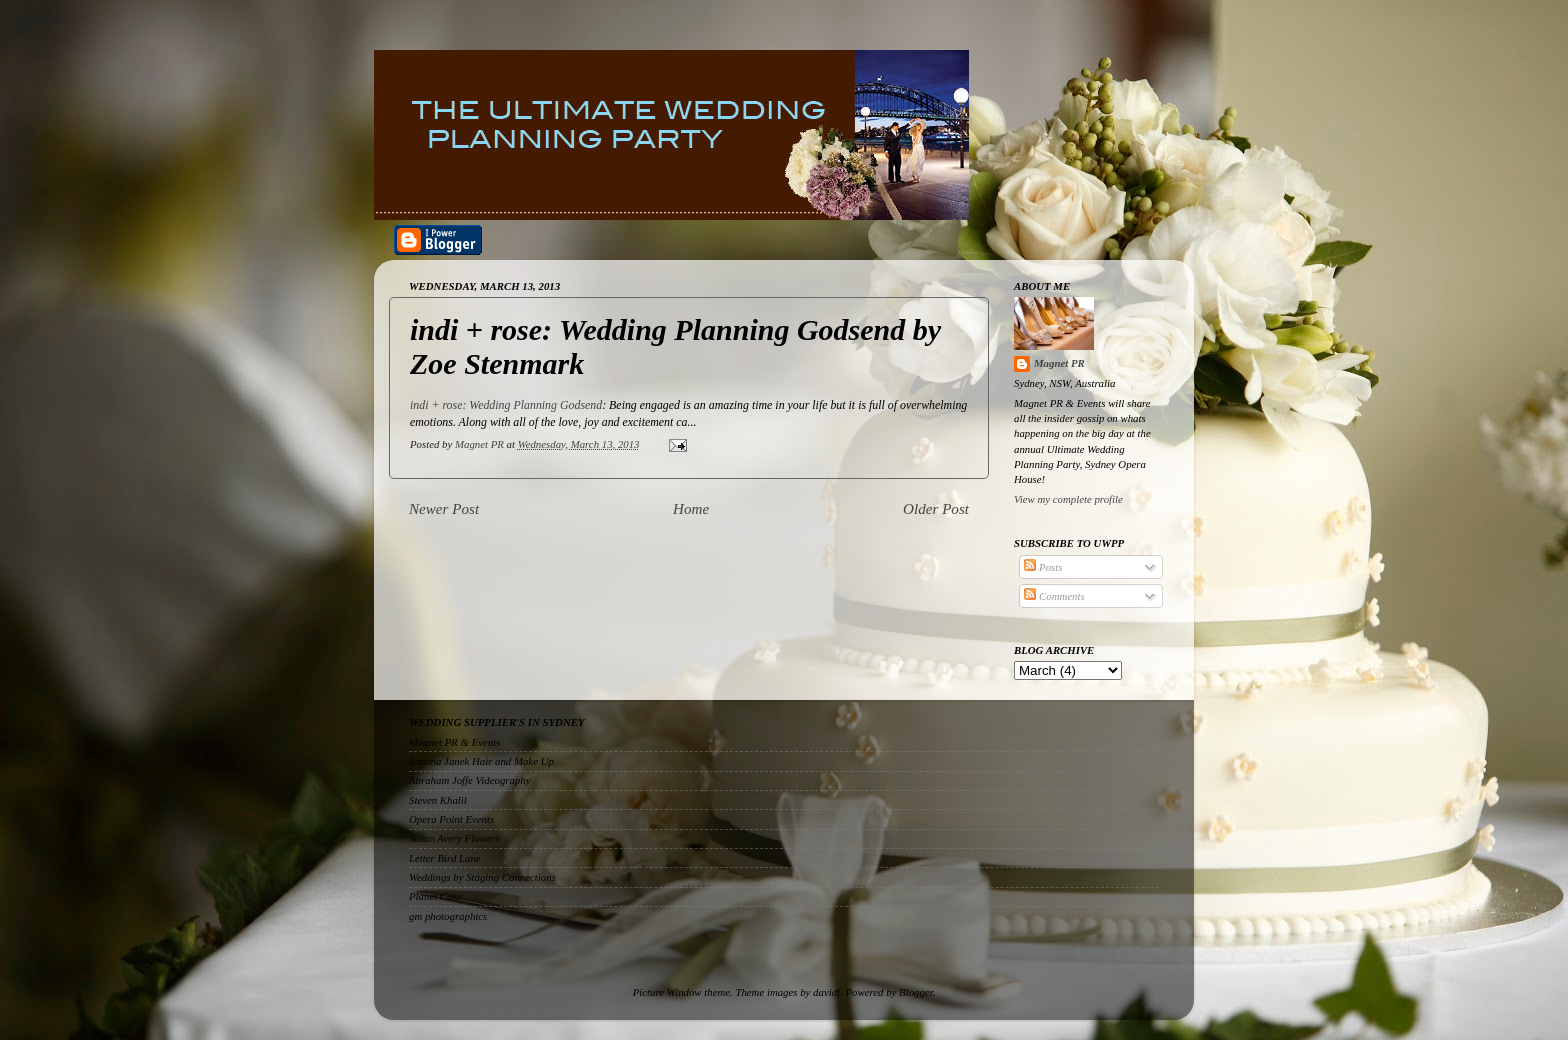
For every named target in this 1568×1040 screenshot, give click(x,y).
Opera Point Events (451, 819)
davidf (826, 992)
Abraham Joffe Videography (470, 780)
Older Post (936, 509)
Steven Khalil (438, 800)
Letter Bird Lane (445, 858)
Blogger (916, 992)
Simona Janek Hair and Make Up (481, 761)
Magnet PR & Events (454, 742)
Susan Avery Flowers (454, 838)
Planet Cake (435, 896)
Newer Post (444, 509)
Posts (1043, 567)
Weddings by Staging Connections (482, 877)
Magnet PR (1059, 363)
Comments (1054, 596)
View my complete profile (1068, 499)
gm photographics (448, 916)
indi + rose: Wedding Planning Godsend (506, 405)
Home (691, 509)
